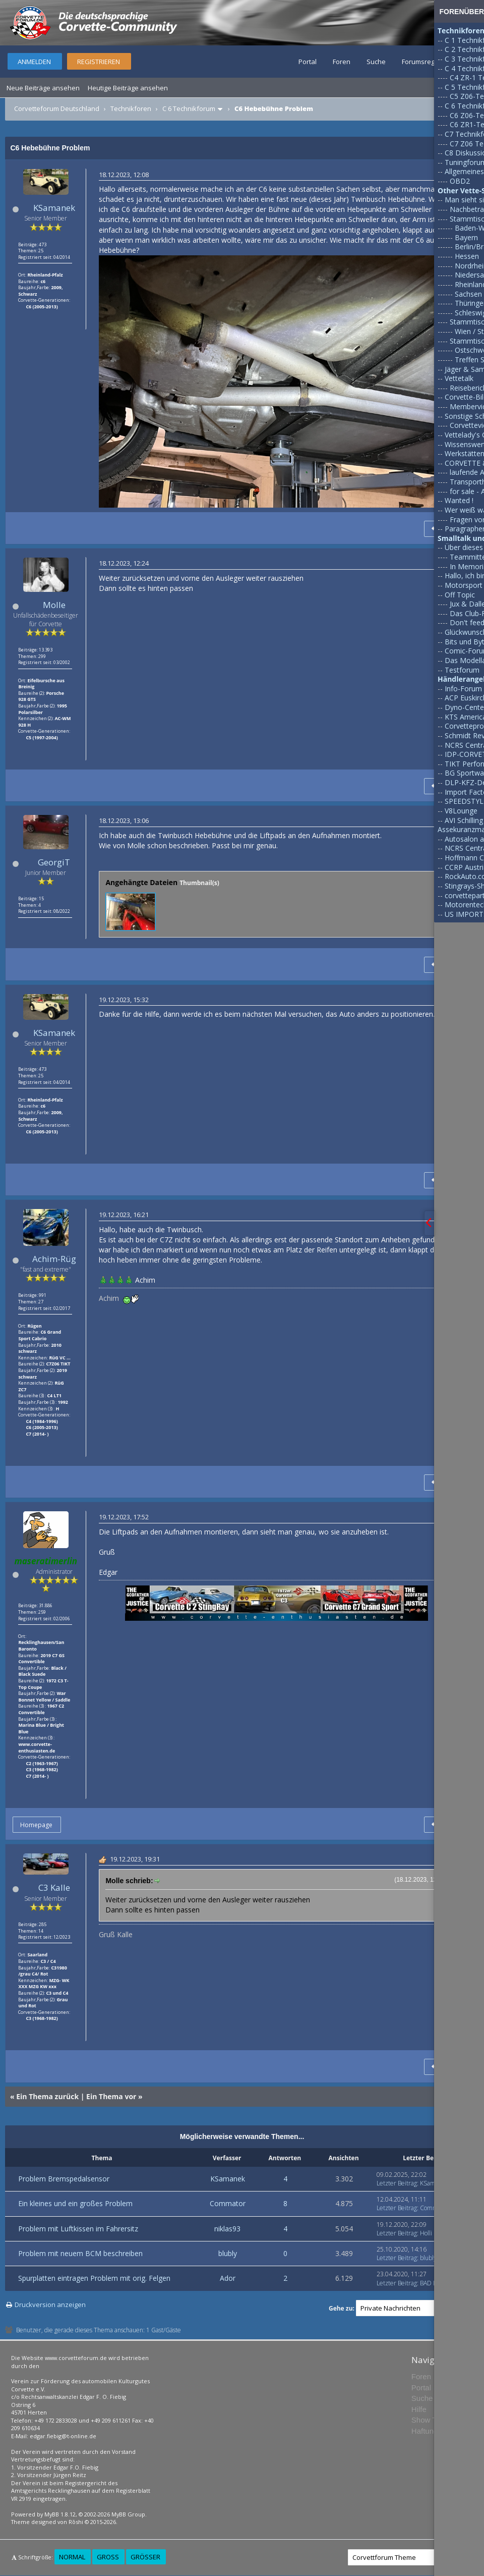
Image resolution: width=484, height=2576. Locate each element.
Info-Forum (463, 688)
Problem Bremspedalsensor (63, 2178)
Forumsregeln (423, 61)
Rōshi (76, 2522)
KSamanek (54, 207)
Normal (72, 2556)
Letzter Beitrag (397, 2183)
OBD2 (460, 181)
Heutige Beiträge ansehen (128, 87)
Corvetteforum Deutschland (56, 108)
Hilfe (419, 2409)
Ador (227, 2278)
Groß (108, 2556)
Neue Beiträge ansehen (43, 87)
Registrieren (98, 61)
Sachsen (468, 294)
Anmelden (34, 61)
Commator (228, 2203)
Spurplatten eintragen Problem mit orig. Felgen (94, 2278)
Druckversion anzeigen (50, 2304)
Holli (426, 2233)
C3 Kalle (54, 1887)
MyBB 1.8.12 (60, 2514)
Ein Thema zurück (47, 2096)
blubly (227, 2253)
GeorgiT (54, 862)
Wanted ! (459, 500)
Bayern (466, 237)
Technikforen (130, 108)
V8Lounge (461, 810)
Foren (341, 61)
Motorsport (463, 585)
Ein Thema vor (111, 2096)
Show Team (431, 2420)
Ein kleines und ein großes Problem (75, 2203)
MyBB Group (128, 2514)
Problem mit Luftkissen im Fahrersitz (78, 2228)
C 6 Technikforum (188, 108)
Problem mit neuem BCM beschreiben (80, 2253)
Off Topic (460, 594)
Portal (307, 61)
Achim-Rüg (54, 1259)
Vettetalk (459, 378)
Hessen (467, 256)
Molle (54, 605)
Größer (145, 2556)
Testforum (462, 670)
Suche (376, 61)
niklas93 (227, 2228)
